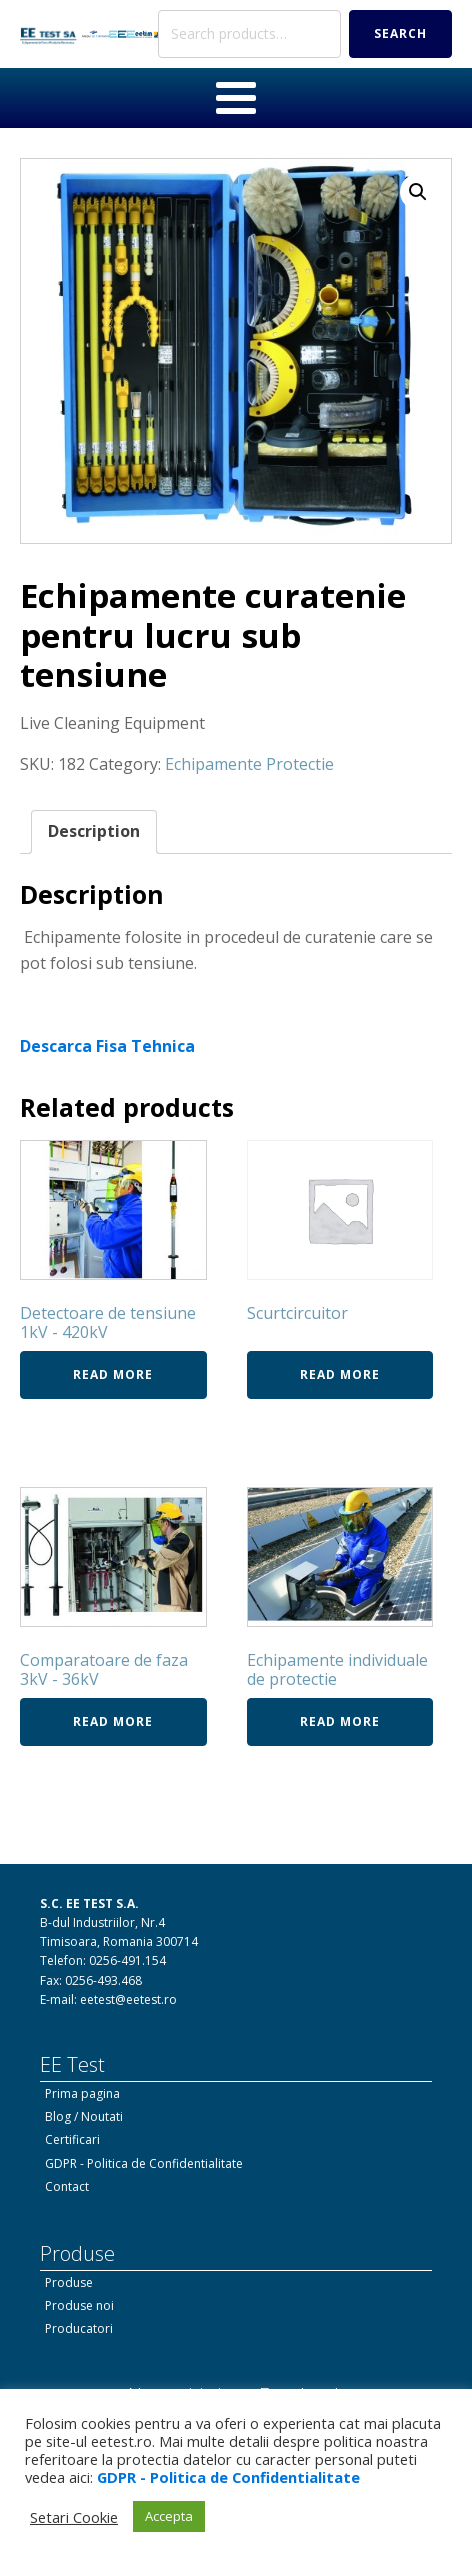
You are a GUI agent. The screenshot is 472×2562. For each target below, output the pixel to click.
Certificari (72, 2139)
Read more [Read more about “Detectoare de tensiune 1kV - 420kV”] (113, 1374)
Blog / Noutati (84, 2116)
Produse (69, 2282)
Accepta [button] (169, 2516)
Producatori (79, 2328)
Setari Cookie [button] (74, 2517)
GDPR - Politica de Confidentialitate (144, 2163)
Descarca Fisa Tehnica (107, 1046)
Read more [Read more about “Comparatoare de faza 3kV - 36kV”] (113, 1721)
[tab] (94, 832)
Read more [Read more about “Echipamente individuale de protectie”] (340, 1721)
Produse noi (79, 2305)
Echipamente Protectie (249, 764)
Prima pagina (82, 2093)
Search (400, 33)
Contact (67, 2186)
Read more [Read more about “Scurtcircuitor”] (340, 1374)
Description (94, 831)
